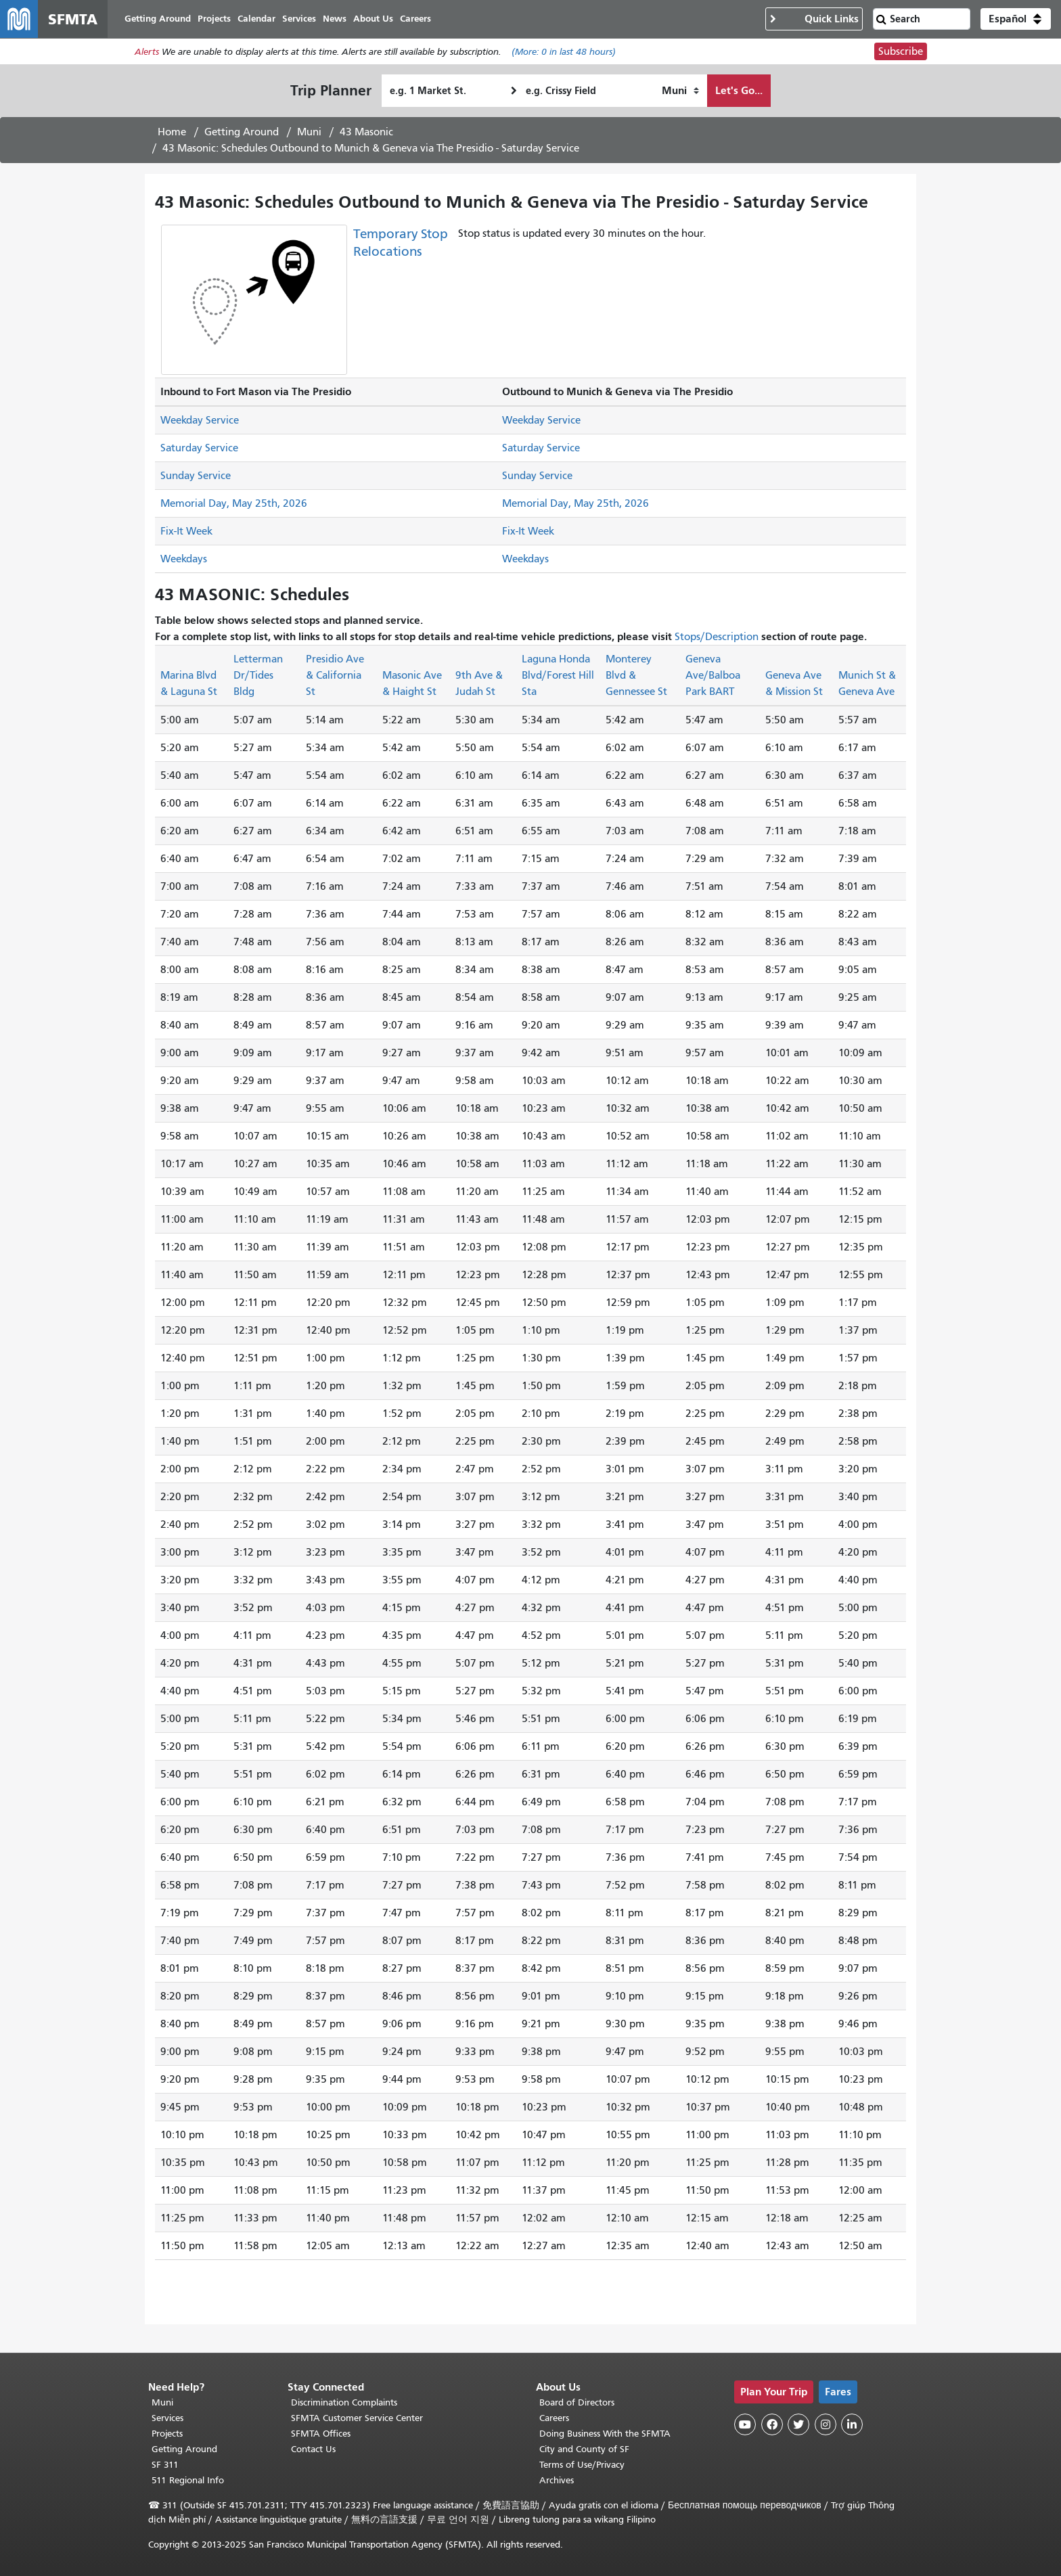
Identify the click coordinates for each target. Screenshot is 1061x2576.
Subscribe (900, 51)
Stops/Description (717, 637)
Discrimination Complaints (344, 2402)
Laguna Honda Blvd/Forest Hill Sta (558, 675)
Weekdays (183, 559)
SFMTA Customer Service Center (357, 2418)
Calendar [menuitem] (256, 18)
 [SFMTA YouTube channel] (745, 2424)
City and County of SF (584, 2449)
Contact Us (313, 2449)
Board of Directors (576, 2402)
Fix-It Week (186, 531)
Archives (556, 2480)
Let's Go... (739, 90)
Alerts (147, 52)
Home (172, 132)
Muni (309, 132)
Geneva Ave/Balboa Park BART (712, 675)
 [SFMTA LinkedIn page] (852, 2424)
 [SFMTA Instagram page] (825, 2424)
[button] (1015, 19)
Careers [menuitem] (415, 18)
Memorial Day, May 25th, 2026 (233, 503)
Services (167, 2418)
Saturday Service (199, 448)
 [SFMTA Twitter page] (798, 2424)
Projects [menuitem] (214, 18)
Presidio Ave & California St (335, 675)
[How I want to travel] (680, 90)
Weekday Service (199, 420)
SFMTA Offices (321, 2433)
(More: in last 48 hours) (564, 52)
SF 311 (165, 2464)
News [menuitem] (334, 18)
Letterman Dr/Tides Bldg (258, 675)
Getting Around (241, 132)
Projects (167, 2433)
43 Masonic (366, 132)
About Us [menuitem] (373, 18)
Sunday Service (195, 476)
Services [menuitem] (299, 18)
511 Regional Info (188, 2480)
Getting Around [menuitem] (158, 18)
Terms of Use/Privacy (582, 2464)
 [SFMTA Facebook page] (772, 2424)
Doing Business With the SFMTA (605, 2433)
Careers (554, 2418)
